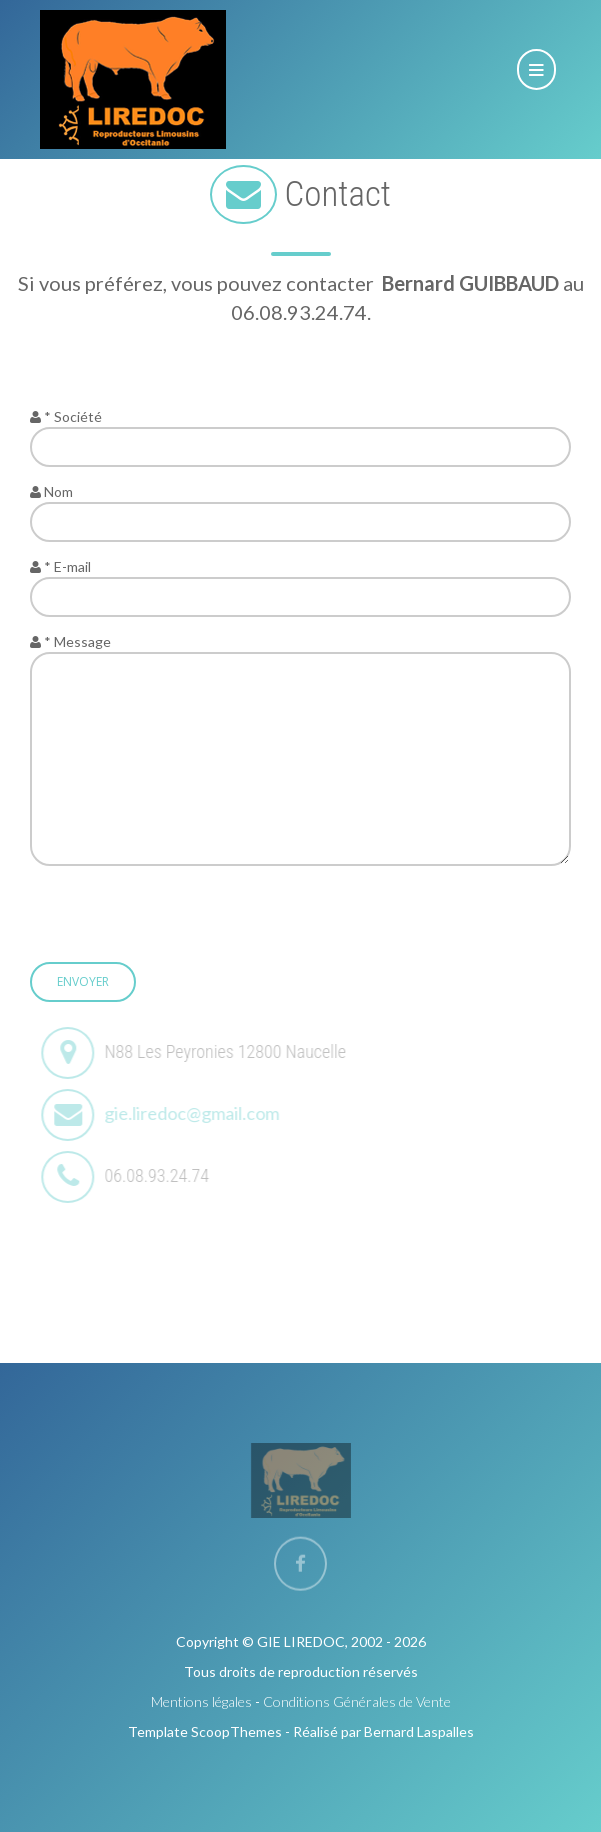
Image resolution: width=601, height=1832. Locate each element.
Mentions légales (201, 1701)
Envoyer (83, 981)
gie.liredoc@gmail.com (196, 1113)
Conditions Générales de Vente (357, 1701)
